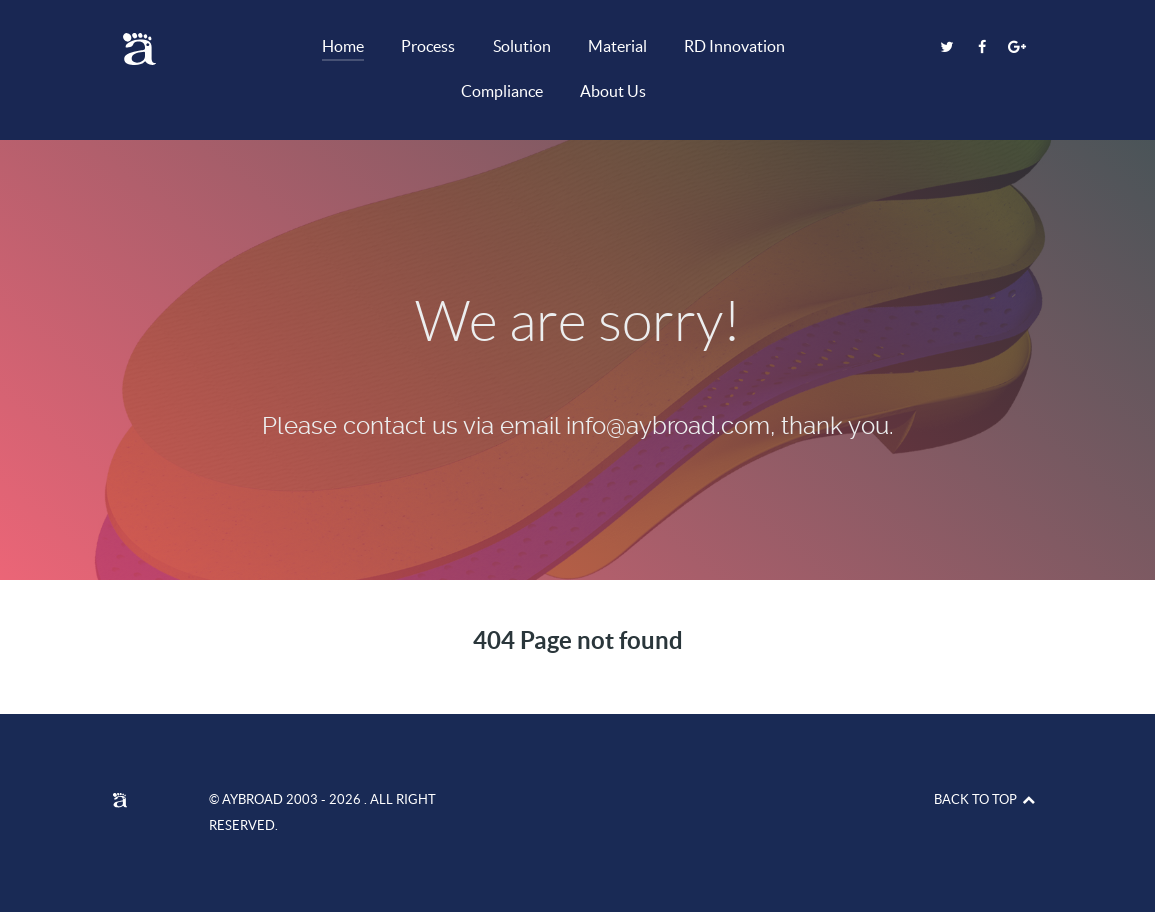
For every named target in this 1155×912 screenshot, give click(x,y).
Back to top (985, 799)
